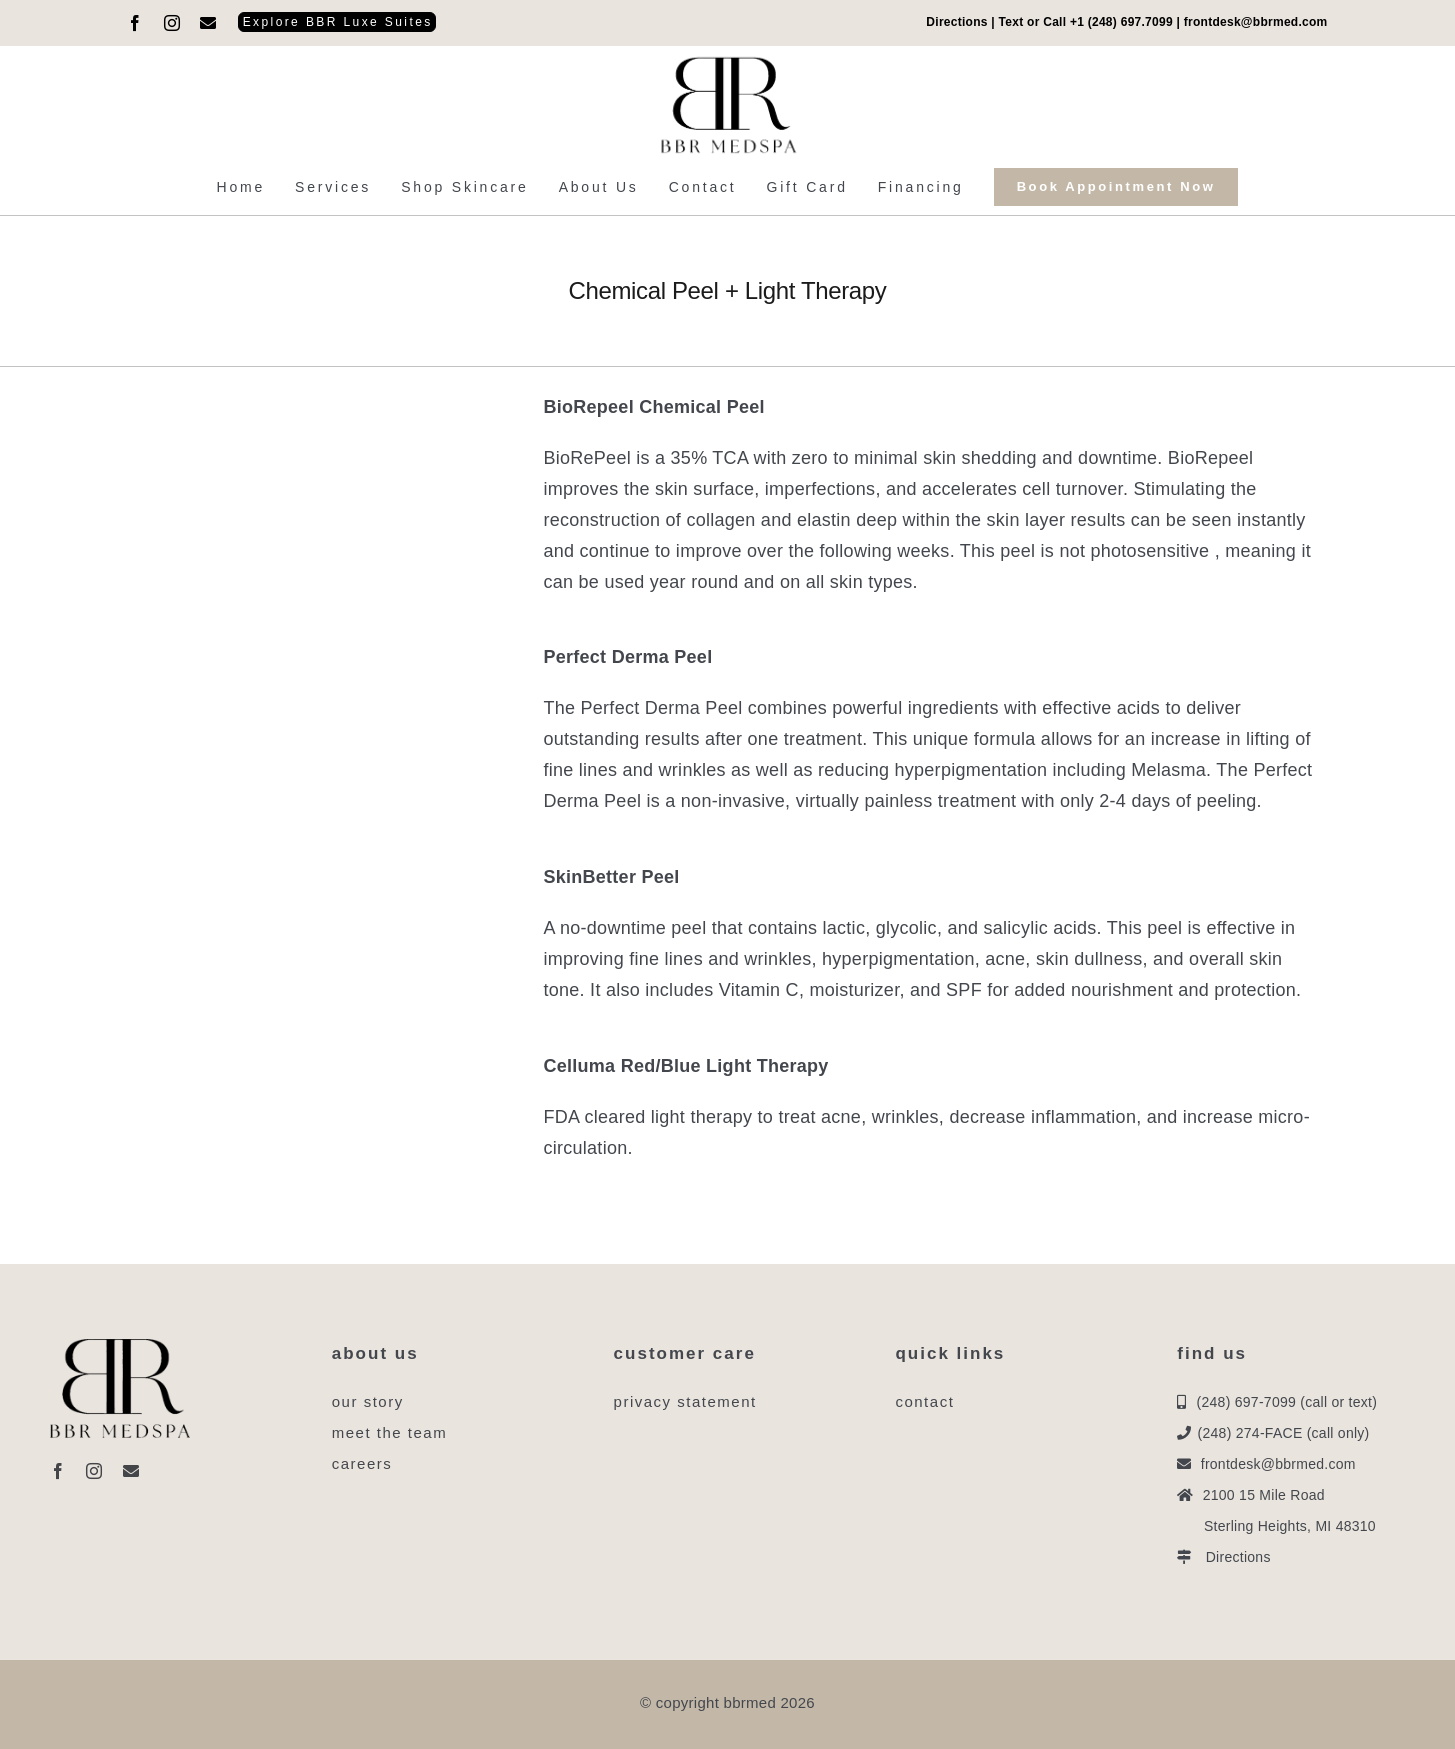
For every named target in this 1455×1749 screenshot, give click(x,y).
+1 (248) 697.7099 (1121, 22)
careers (362, 1463)
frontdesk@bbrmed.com (1256, 22)
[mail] (208, 23)
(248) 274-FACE (1250, 1433)
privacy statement (685, 1401)
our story (368, 1401)
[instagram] (172, 23)
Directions (956, 22)
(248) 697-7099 (1247, 1402)
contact (924, 1401)
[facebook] (135, 23)
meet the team (389, 1432)
